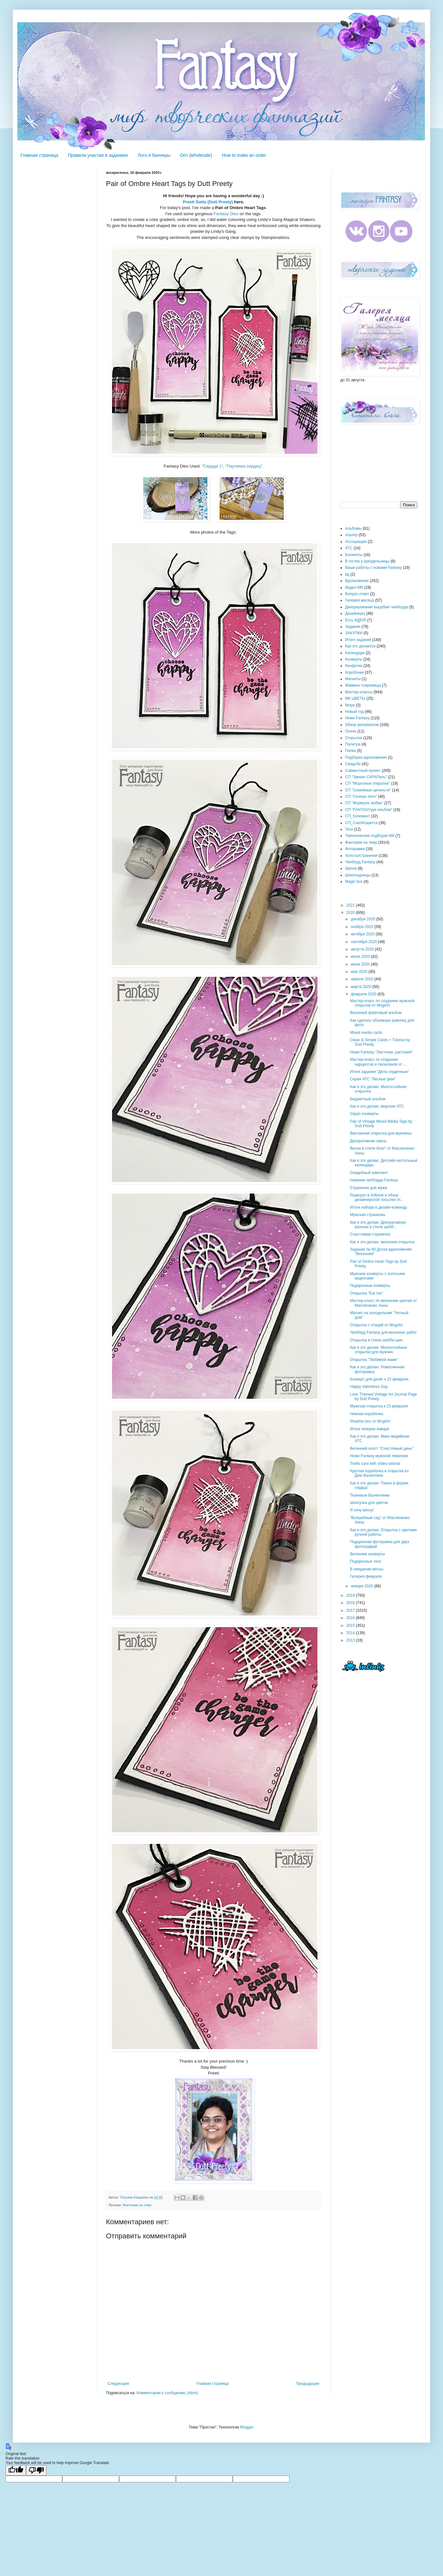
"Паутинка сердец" (244, 466)
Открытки (353, 738)
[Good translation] (15, 2470)
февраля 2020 (364, 994)
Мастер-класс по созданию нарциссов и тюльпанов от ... (378, 1061)
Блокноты (353, 555)
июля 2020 (361, 956)
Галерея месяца (359, 600)
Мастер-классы (358, 692)
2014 (351, 1633)
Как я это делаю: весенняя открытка (382, 1242)
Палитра (352, 744)
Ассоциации (356, 541)
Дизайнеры (355, 613)
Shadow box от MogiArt (370, 1421)
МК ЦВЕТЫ (355, 698)
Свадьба (352, 764)
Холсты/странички (361, 855)
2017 (351, 1610)
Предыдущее (307, 2383)
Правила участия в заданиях (98, 155)
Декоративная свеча (368, 1141)
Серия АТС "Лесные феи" (373, 1079)
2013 (351, 1640)
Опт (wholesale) (196, 155)
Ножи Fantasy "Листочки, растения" (381, 1052)
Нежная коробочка (366, 1414)
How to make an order (244, 155)
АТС (348, 548)
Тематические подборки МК (369, 835)
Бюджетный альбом (367, 1099)
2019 (351, 1595)
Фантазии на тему (137, 2205)
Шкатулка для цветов (369, 1502)
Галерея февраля (366, 1576)
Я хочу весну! (362, 1510)
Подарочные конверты (370, 1285)
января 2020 (362, 1586)
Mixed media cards (366, 1032)
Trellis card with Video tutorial (375, 1463)
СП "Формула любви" (364, 803)
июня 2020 (361, 964)
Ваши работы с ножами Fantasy (373, 567)
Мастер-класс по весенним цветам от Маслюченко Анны (383, 1302)
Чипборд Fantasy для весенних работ (383, 1332)
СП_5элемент (357, 816)
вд (347, 574)
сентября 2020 (364, 942)
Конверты (353, 659)
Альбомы (353, 528)
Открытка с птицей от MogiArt (376, 1325)
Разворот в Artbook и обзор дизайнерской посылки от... (376, 1197)
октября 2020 (363, 934)
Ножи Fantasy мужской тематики (379, 1456)
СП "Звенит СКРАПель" (366, 777)
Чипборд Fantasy (360, 862)
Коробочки (354, 672)
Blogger (246, 2427)
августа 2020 (363, 949)
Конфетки (353, 665)
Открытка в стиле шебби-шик (376, 1340)
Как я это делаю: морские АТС (377, 1106)
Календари (355, 653)
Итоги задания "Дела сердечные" (379, 1071)
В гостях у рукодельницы (367, 561)
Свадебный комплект (369, 1172)
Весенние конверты (367, 1554)
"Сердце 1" (212, 466)
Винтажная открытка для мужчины (381, 1133)
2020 (351, 912)
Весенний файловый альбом (376, 1012)
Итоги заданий (358, 640)
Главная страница (39, 155)
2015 (351, 1625)
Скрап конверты (364, 1113)
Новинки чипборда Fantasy (374, 1180)
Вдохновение (357, 581)
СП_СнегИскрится (361, 823)
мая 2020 (360, 971)
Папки (350, 750)
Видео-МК (354, 587)
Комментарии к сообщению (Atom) (167, 2393)
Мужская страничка (367, 1214)
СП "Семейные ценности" (368, 790)
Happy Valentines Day (369, 1386)
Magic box (354, 881)
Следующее (118, 2383)
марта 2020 (361, 986)
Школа (351, 868)
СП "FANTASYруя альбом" (368, 809)
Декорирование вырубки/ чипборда (376, 607)
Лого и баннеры (154, 155)
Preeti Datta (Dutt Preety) (208, 201)
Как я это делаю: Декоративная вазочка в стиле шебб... (378, 1224)
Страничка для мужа (368, 1188)
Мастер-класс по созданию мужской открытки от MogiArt (382, 1003)
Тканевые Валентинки (369, 1495)
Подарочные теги (365, 1561)
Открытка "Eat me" (366, 1293)
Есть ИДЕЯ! (355, 620)
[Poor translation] (36, 2470)
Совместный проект (363, 770)
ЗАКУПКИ (353, 633)
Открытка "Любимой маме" (374, 1359)
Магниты (353, 679)
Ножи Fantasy (357, 718)
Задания (352, 626)
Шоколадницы (357, 875)
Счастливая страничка (370, 1234)
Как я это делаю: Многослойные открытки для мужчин (378, 1349)
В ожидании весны (366, 1569)
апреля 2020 (362, 979)
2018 (351, 1602)
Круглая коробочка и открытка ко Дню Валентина (379, 1473)
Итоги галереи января (369, 1429)
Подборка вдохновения (366, 757)
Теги (349, 829)
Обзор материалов (362, 724)
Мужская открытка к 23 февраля (379, 1406)
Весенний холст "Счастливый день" (381, 1448)
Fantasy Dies (226, 213)
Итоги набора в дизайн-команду (378, 1207)
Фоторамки (355, 849)
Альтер (351, 535)
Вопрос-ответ (357, 594)
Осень (350, 731)
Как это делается (360, 646)
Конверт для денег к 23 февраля (379, 1379)
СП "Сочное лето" (361, 796)
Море (350, 705)
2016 (351, 1618)
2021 (351, 905)
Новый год (354, 711)
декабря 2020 (363, 919)
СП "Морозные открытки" (367, 783)
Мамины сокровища (363, 685)
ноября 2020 (362, 927)
